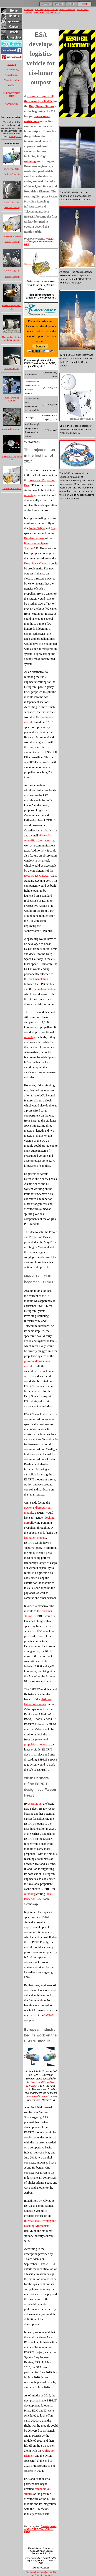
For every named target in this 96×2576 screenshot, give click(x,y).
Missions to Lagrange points (12, 458)
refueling (30, 161)
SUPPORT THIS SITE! (11, 94)
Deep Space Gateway (42, 106)
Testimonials (83, 9)
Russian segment (34, 538)
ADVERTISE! (41, 12)
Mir (53, 528)
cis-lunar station (38, 979)
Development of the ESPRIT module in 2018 (40, 2529)
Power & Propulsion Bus (11, 307)
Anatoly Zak (15, 136)
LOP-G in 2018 (11, 271)
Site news (28, 9)
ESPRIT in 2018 (11, 169)
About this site (11, 74)
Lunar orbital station (11, 429)
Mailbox (12, 85)
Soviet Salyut (37, 528)
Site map (11, 64)
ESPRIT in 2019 (11, 202)
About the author (11, 80)
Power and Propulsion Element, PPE (38, 241)
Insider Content (11, 174)
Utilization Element (11, 236)
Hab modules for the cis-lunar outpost (11, 338)
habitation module (45, 989)
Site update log (12, 69)
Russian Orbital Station (11, 399)
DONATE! (54, 12)
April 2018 (34, 1803)
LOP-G (48, 2015)
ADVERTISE (11, 103)
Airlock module (11, 368)
